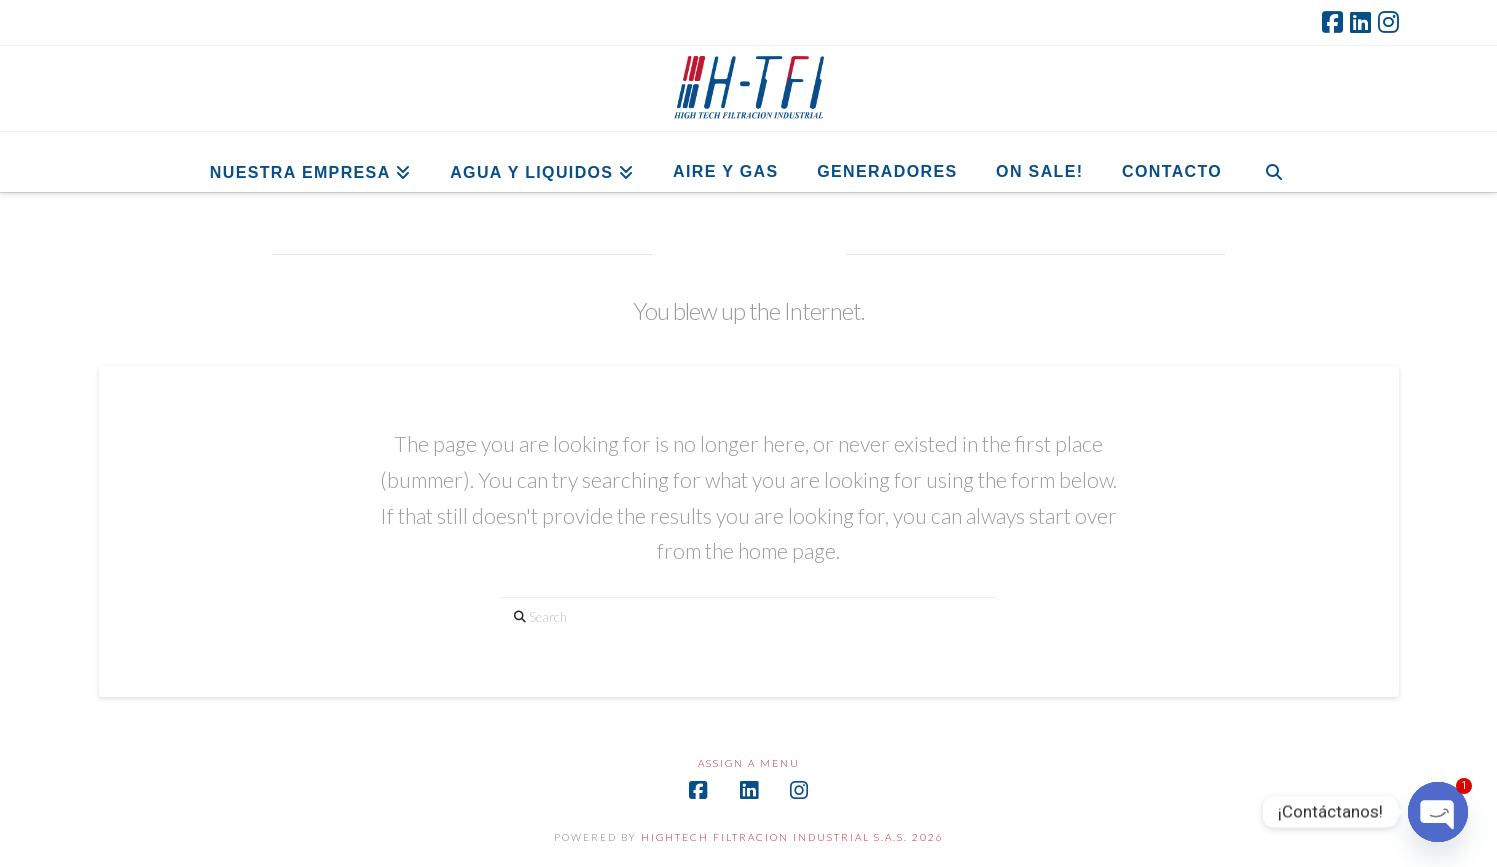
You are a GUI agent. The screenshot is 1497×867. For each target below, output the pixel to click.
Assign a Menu (749, 763)
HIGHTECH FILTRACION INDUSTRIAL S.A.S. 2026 (792, 837)
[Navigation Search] (1274, 162)
